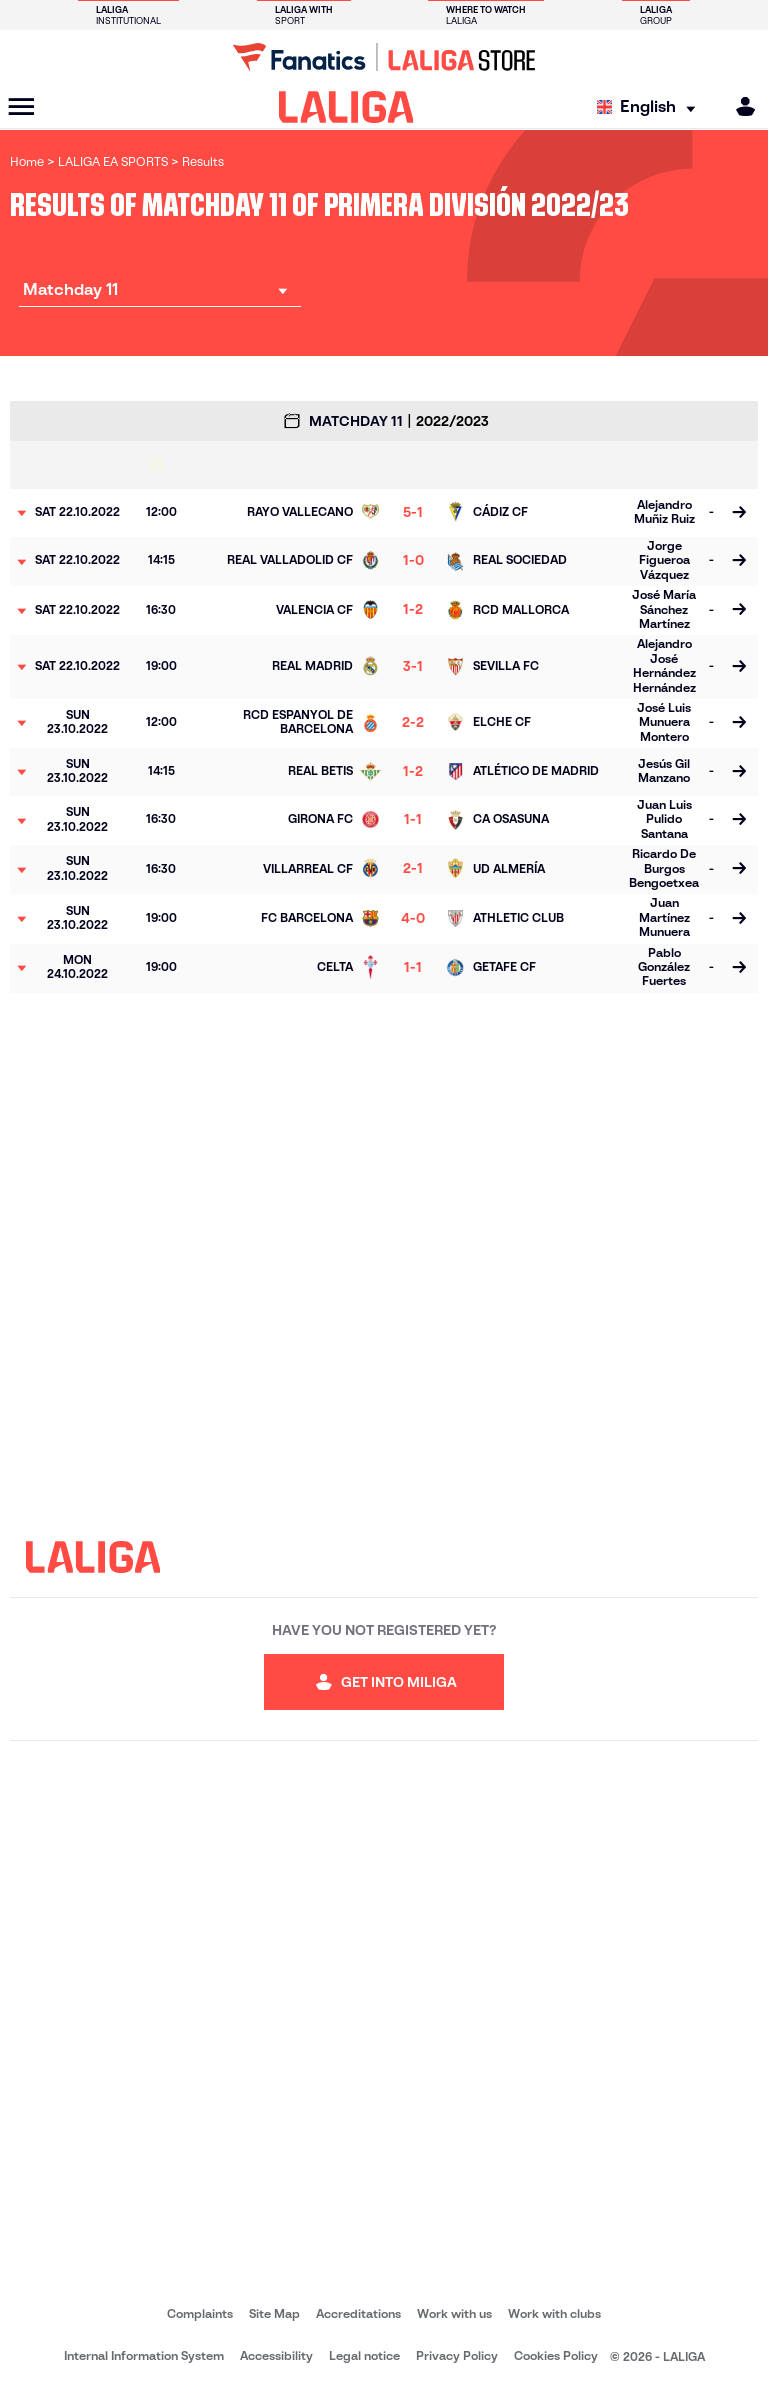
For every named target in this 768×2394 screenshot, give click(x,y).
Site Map (274, 2313)
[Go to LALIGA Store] (384, 57)
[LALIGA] (346, 107)
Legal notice (364, 2355)
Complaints (200, 2313)
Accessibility (276, 2355)
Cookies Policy (556, 2355)
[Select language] (651, 107)
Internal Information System (144, 2355)
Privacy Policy (457, 2355)
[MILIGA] (739, 106)
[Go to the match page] (738, 513)
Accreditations (358, 2313)
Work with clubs (554, 2313)
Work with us (454, 2313)
